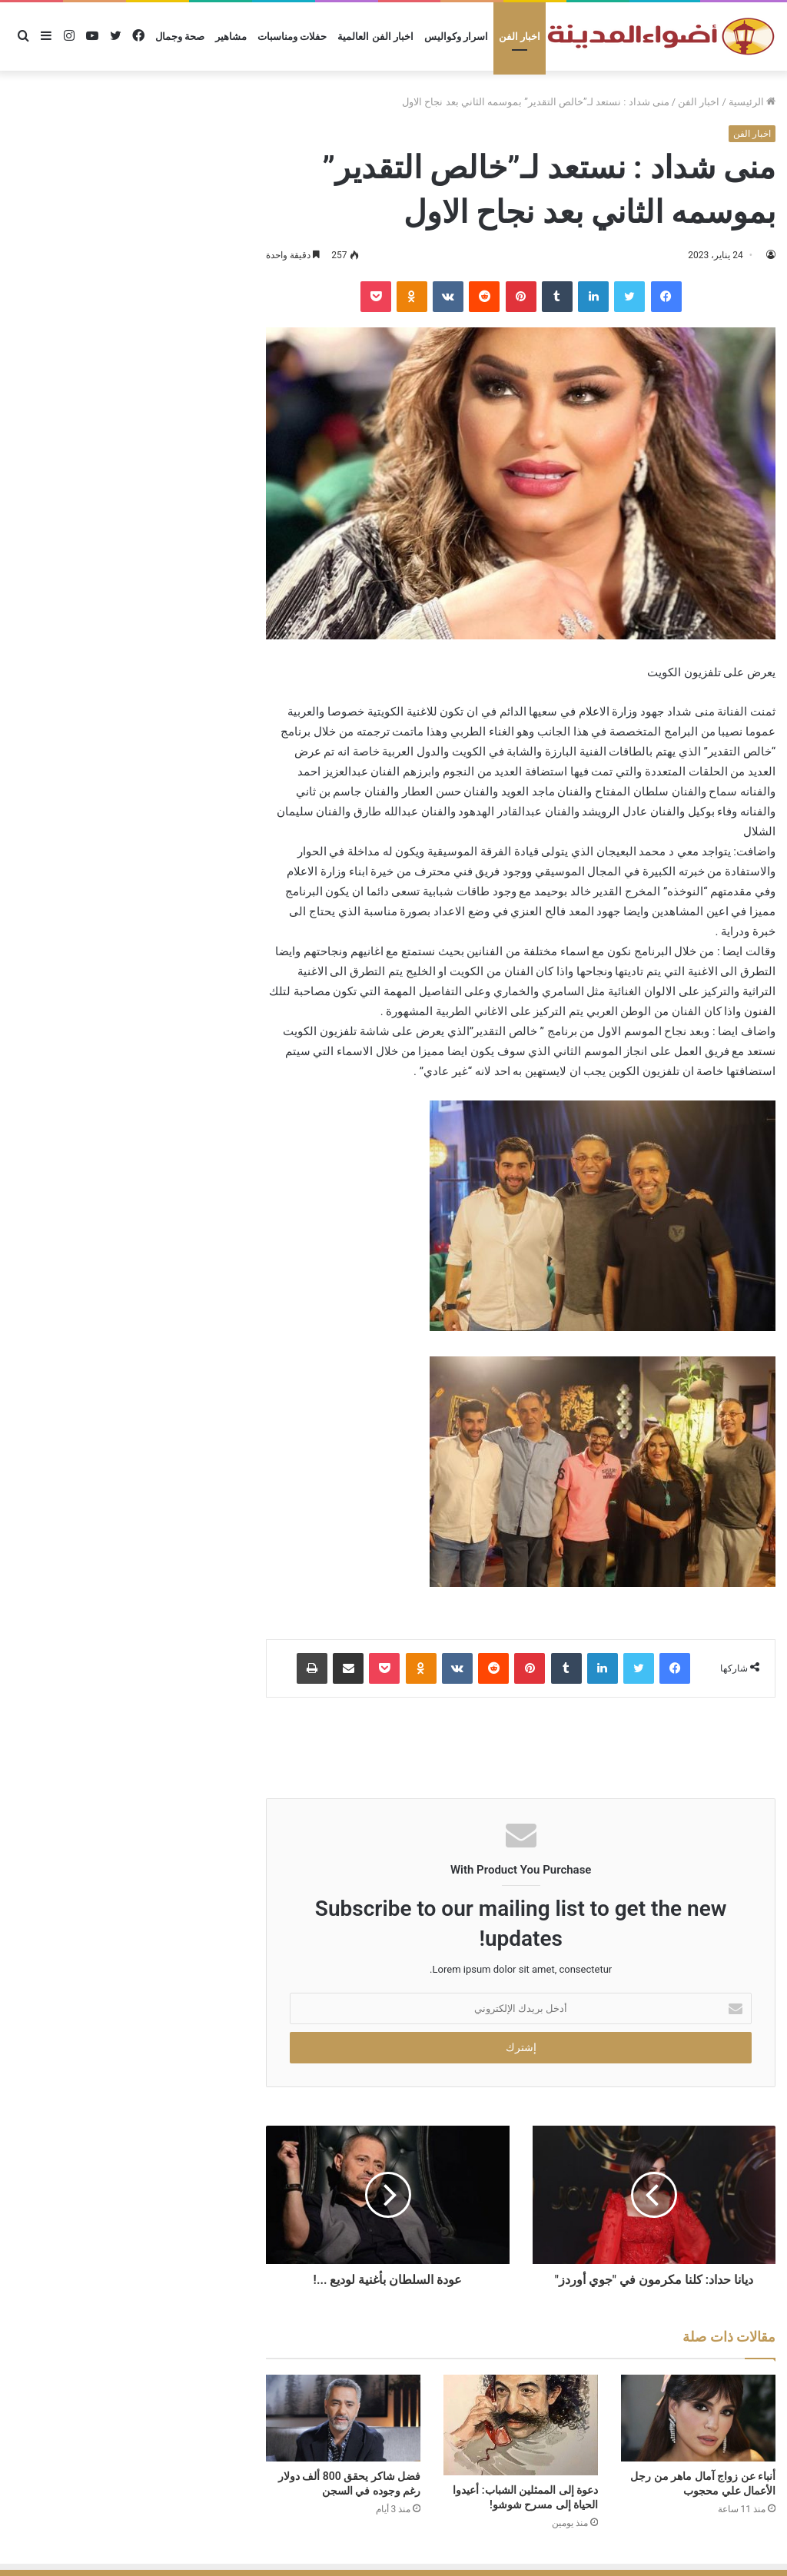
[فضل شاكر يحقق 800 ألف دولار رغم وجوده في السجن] (343, 2418)
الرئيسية (752, 102)
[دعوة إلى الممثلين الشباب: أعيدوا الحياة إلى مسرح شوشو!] (520, 2425)
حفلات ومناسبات (292, 36)
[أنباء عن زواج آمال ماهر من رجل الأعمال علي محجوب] (698, 2418)
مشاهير (231, 36)
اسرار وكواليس (456, 36)
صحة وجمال (179, 36)
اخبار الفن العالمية (375, 36)
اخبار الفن (519, 36)
